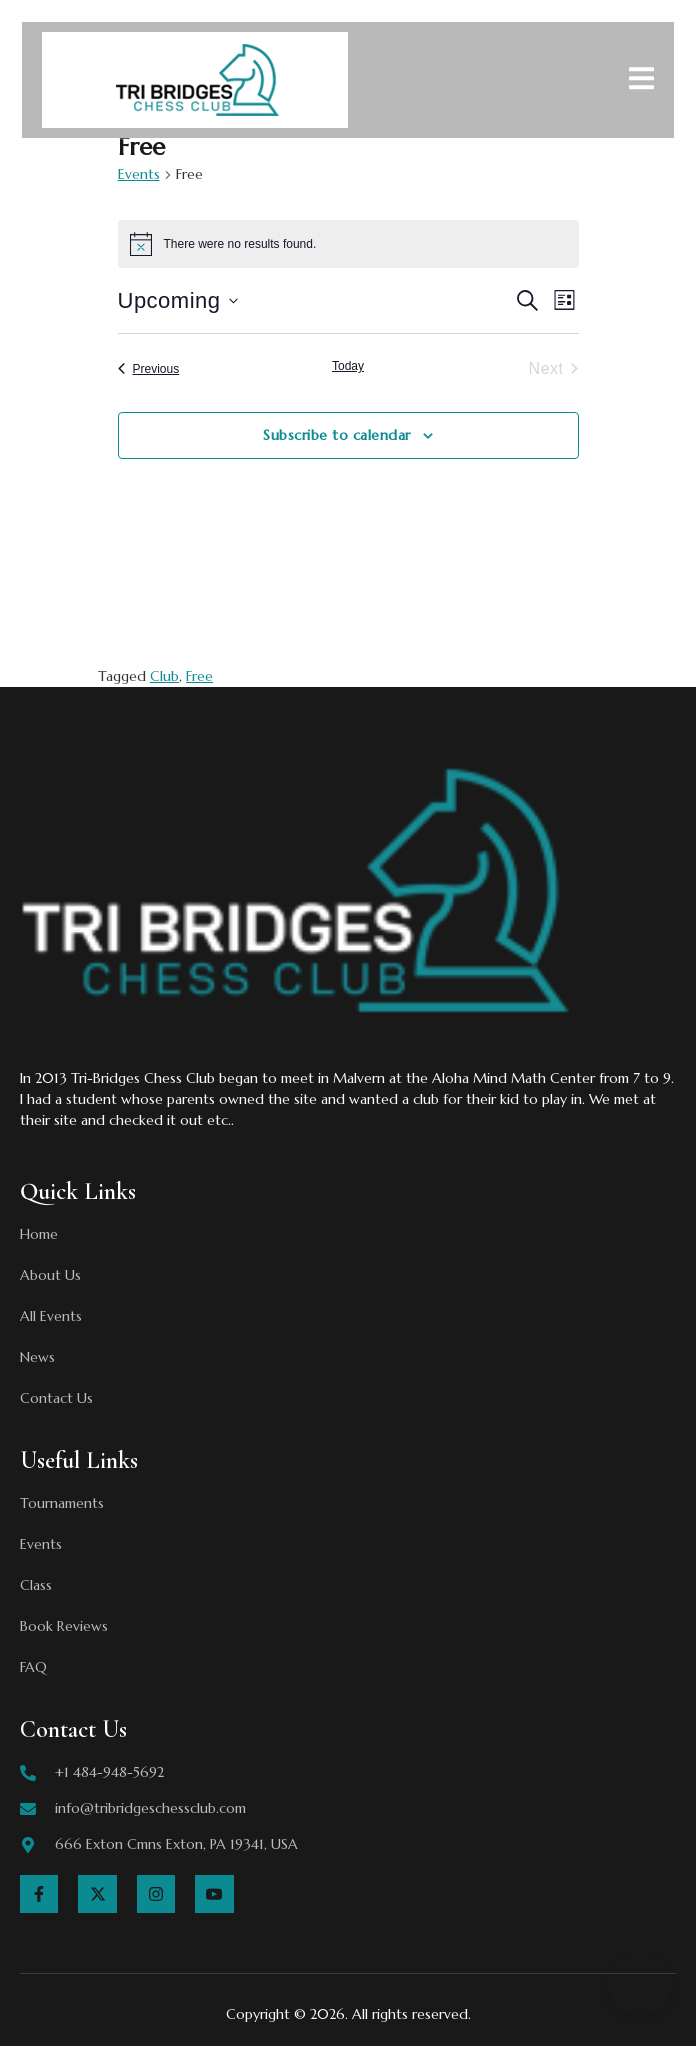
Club (164, 676)
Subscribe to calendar (337, 435)
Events (139, 174)
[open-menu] (641, 81)
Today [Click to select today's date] (348, 366)
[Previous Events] (149, 369)
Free (199, 676)
